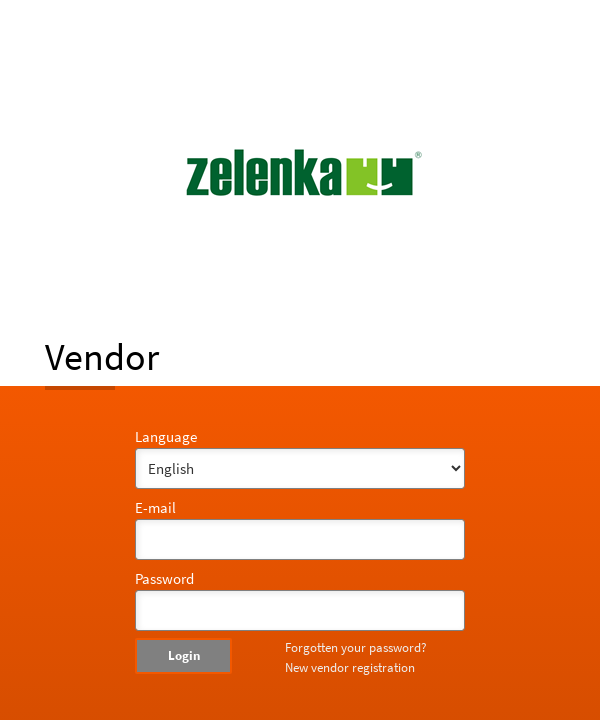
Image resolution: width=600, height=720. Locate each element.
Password (164, 578)
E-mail (155, 507)
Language (166, 436)
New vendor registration (350, 667)
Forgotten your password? (356, 647)
